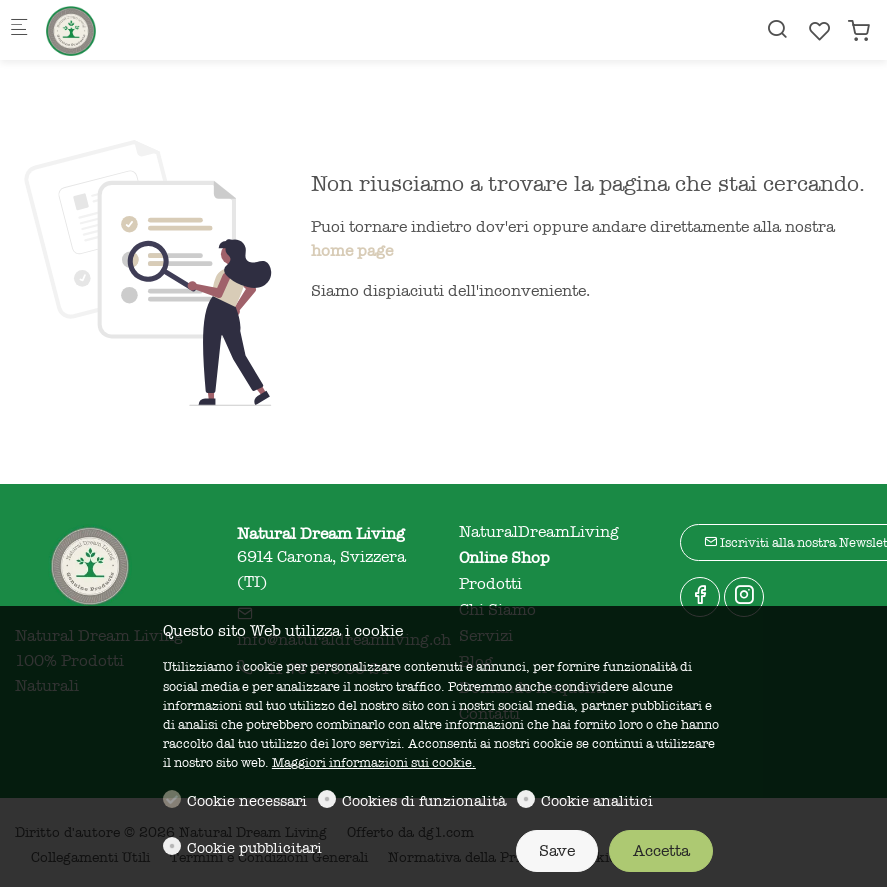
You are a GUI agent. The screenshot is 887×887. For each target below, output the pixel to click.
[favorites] (820, 31)
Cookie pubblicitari (254, 848)
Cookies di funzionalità (424, 801)
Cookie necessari (247, 801)
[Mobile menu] (19, 30)
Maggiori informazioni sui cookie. (374, 762)
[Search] (777, 29)
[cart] (859, 31)
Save (557, 851)
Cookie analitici (597, 801)
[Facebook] (700, 597)
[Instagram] (744, 597)
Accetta (661, 851)
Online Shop (504, 558)
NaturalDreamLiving (539, 532)
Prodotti (490, 584)
